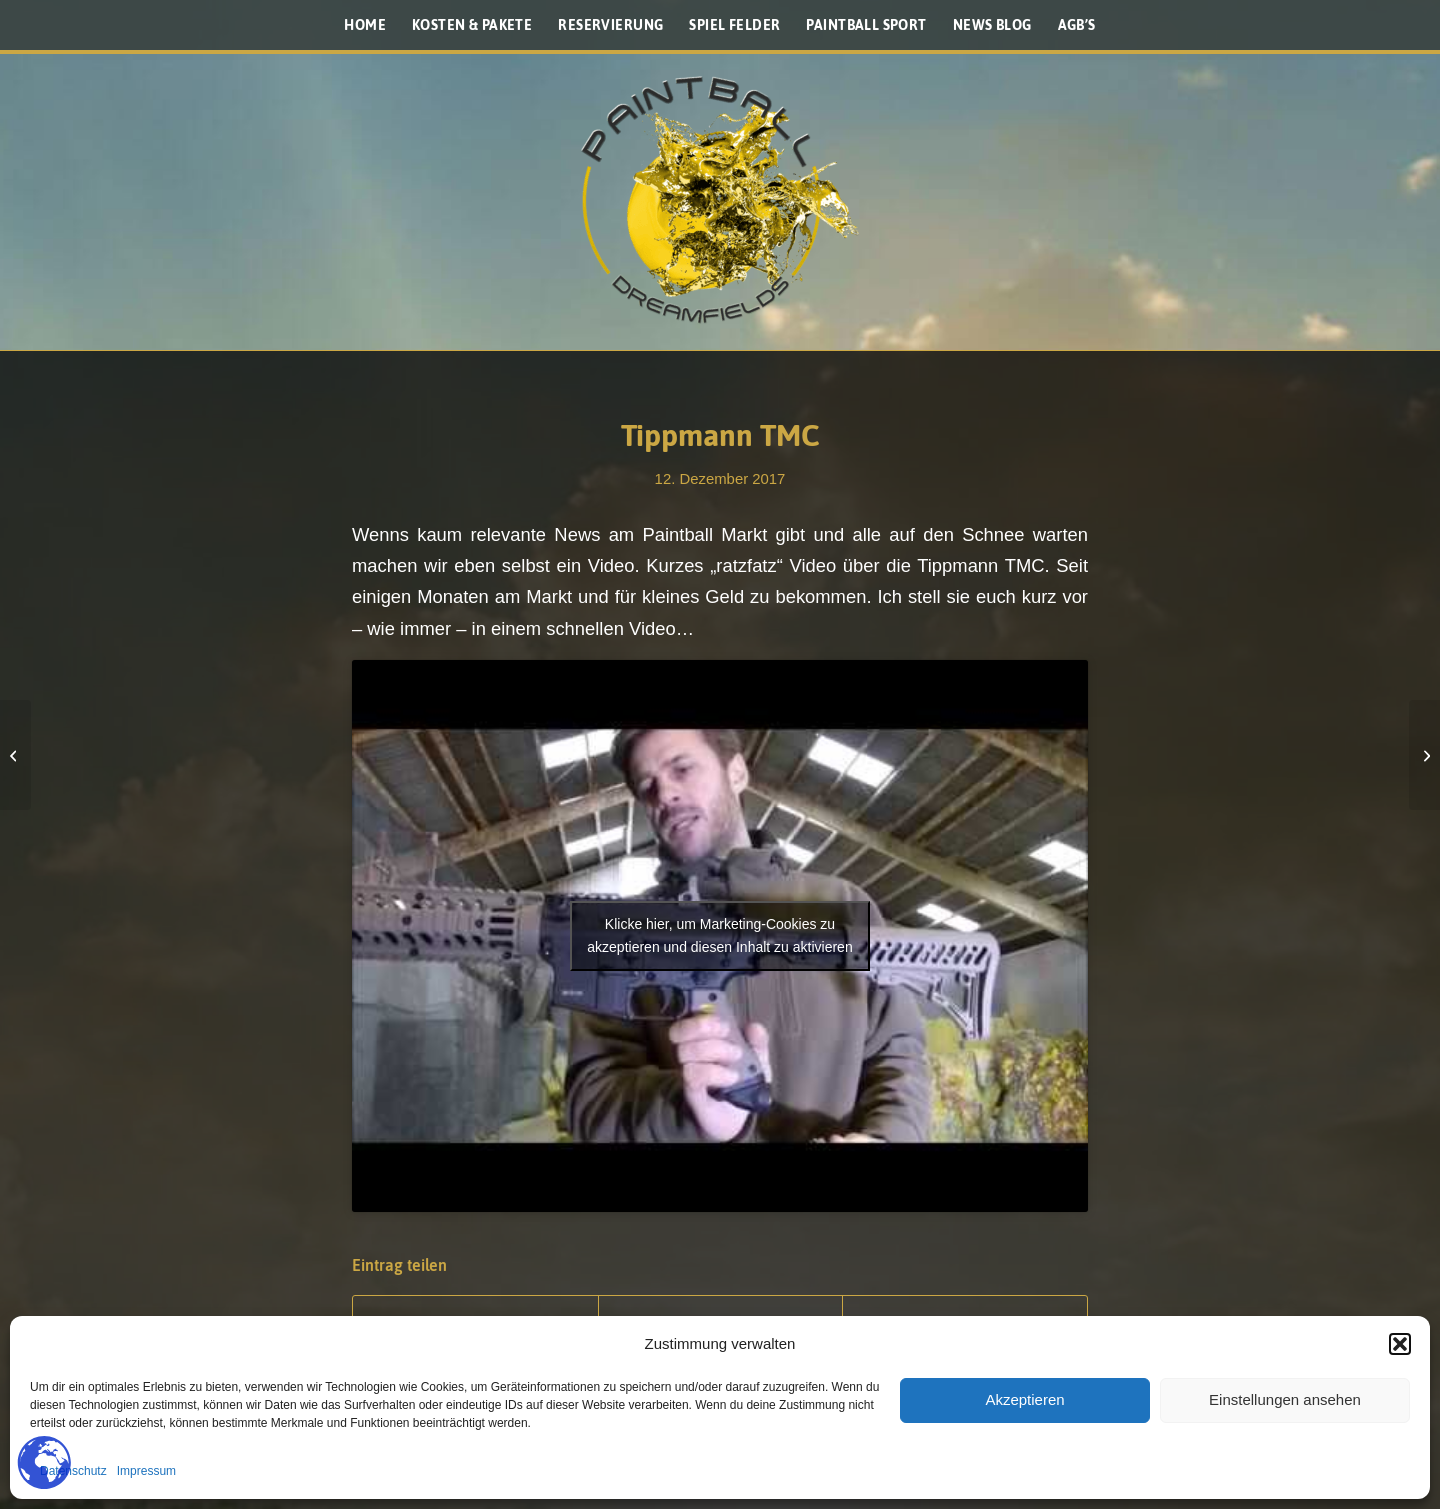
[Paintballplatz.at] (720, 200)
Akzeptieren (1024, 1399)
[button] (1400, 1344)
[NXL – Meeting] (1424, 755)
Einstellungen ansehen (1285, 1399)
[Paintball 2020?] (15, 755)
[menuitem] (365, 25)
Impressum (146, 1471)
